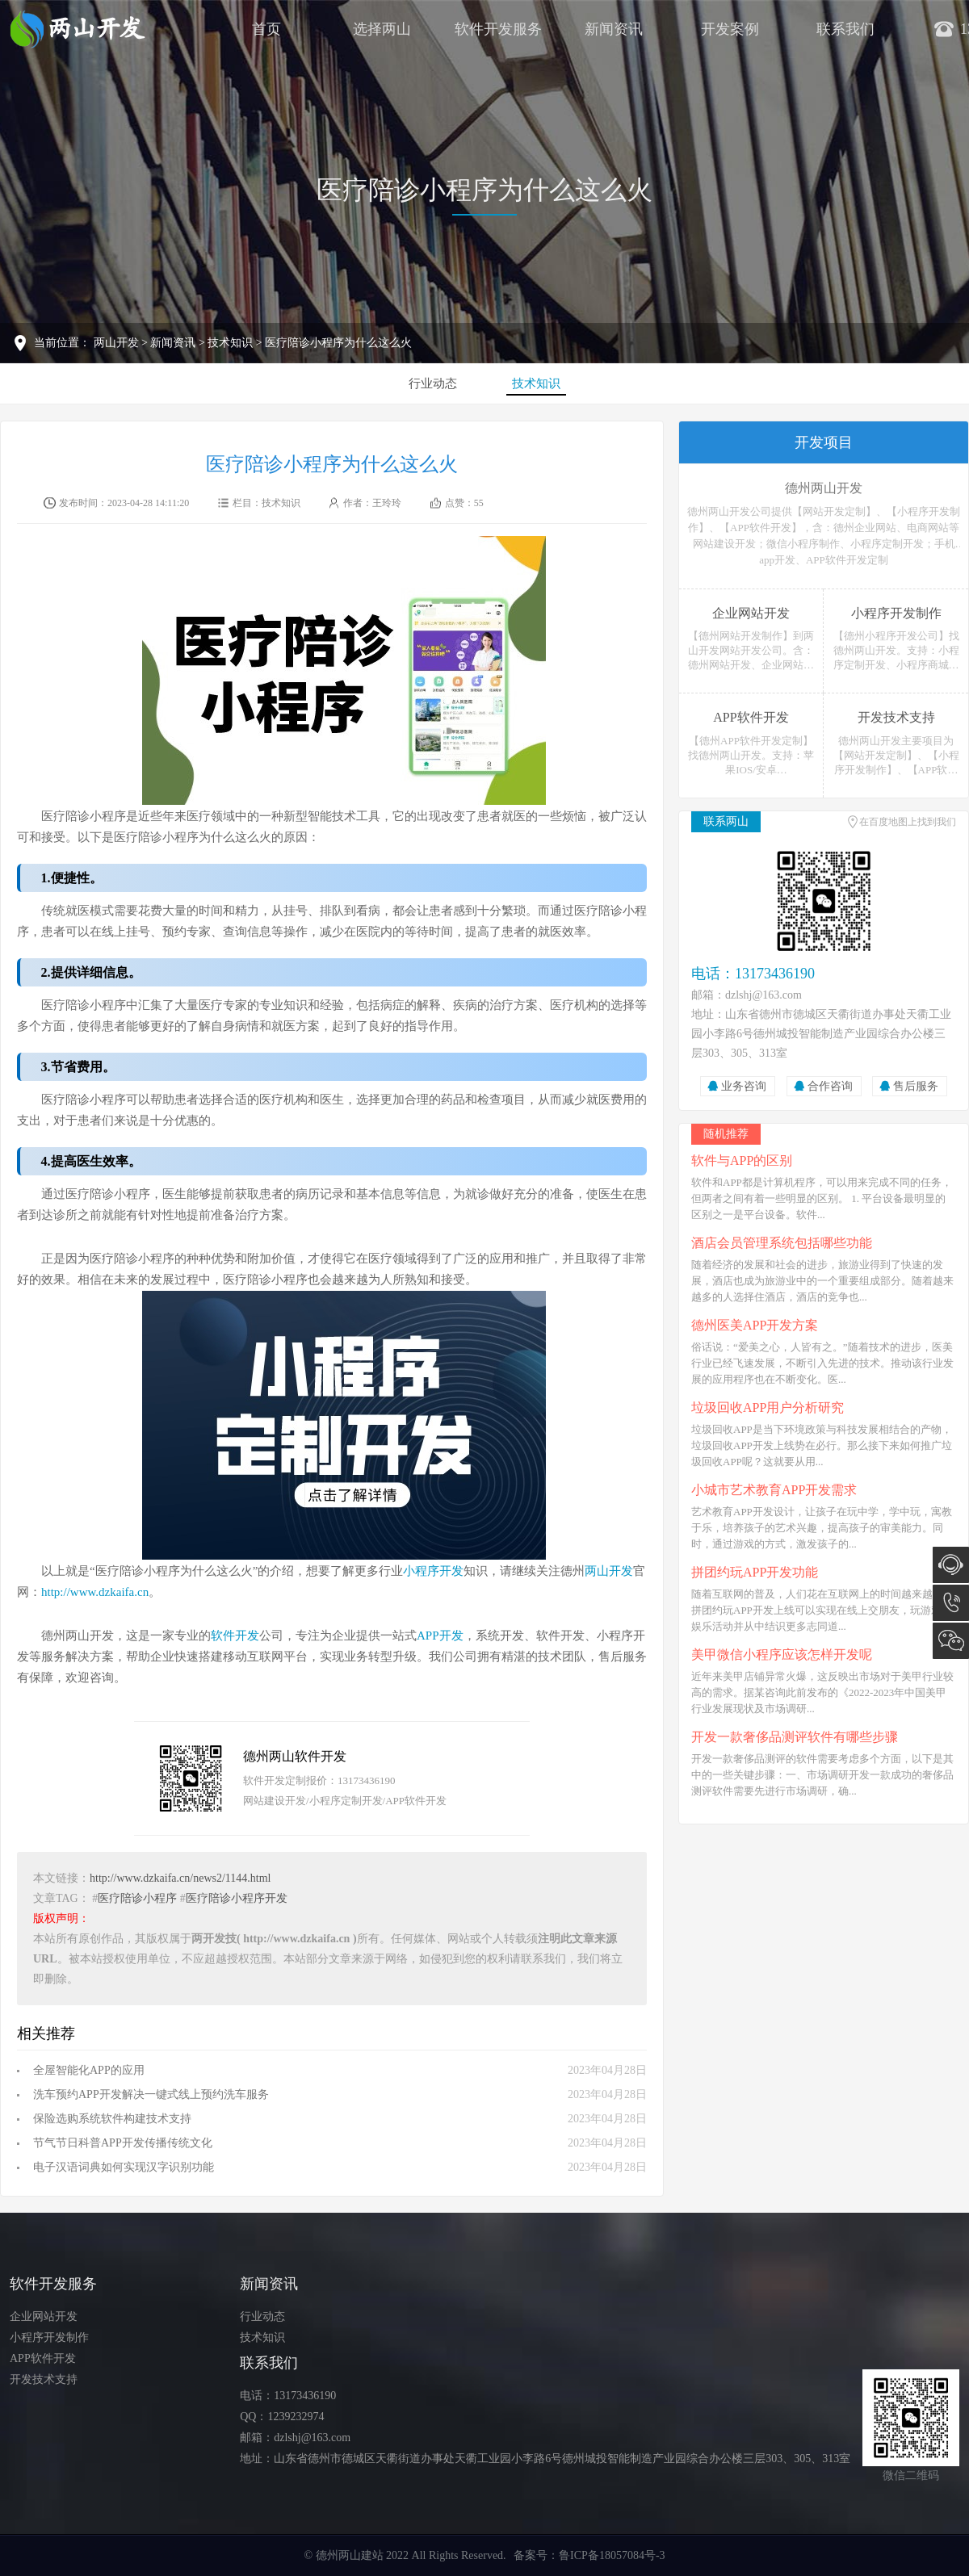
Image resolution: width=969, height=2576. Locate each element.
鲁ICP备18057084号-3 (612, 2555)
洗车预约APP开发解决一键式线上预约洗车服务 (151, 2094)
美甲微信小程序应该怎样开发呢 (781, 1654)
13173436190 (951, 1603)
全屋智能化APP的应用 (89, 2070)
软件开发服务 (498, 29)
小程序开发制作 (49, 2337)
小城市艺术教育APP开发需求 (774, 1490)
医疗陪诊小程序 (137, 1898)
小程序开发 (433, 1570)
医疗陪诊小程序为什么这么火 (484, 189)
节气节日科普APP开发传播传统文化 (122, 2143)
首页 (266, 29)
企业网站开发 (44, 2316)
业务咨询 (743, 1086)
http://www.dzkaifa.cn (95, 1591)
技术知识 (230, 343)
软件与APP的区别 (741, 1160)
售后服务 (915, 1086)
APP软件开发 (43, 2358)
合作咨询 (830, 1086)
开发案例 (730, 29)
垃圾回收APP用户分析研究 (767, 1407)
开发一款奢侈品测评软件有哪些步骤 (794, 1737)
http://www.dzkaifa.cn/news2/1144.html (180, 1878)
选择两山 (382, 29)
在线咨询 (951, 1565)
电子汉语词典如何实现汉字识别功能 (123, 2167)
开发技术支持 (44, 2379)
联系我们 (845, 29)
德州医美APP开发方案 (754, 1325)
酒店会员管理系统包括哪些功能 (781, 1243)
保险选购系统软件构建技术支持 (112, 2119)
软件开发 (235, 1635)
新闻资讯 (614, 29)
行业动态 (433, 383)
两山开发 (116, 343)
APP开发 (440, 1635)
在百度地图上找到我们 (907, 821)
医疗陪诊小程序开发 (236, 1898)
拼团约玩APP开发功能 (754, 1572)
